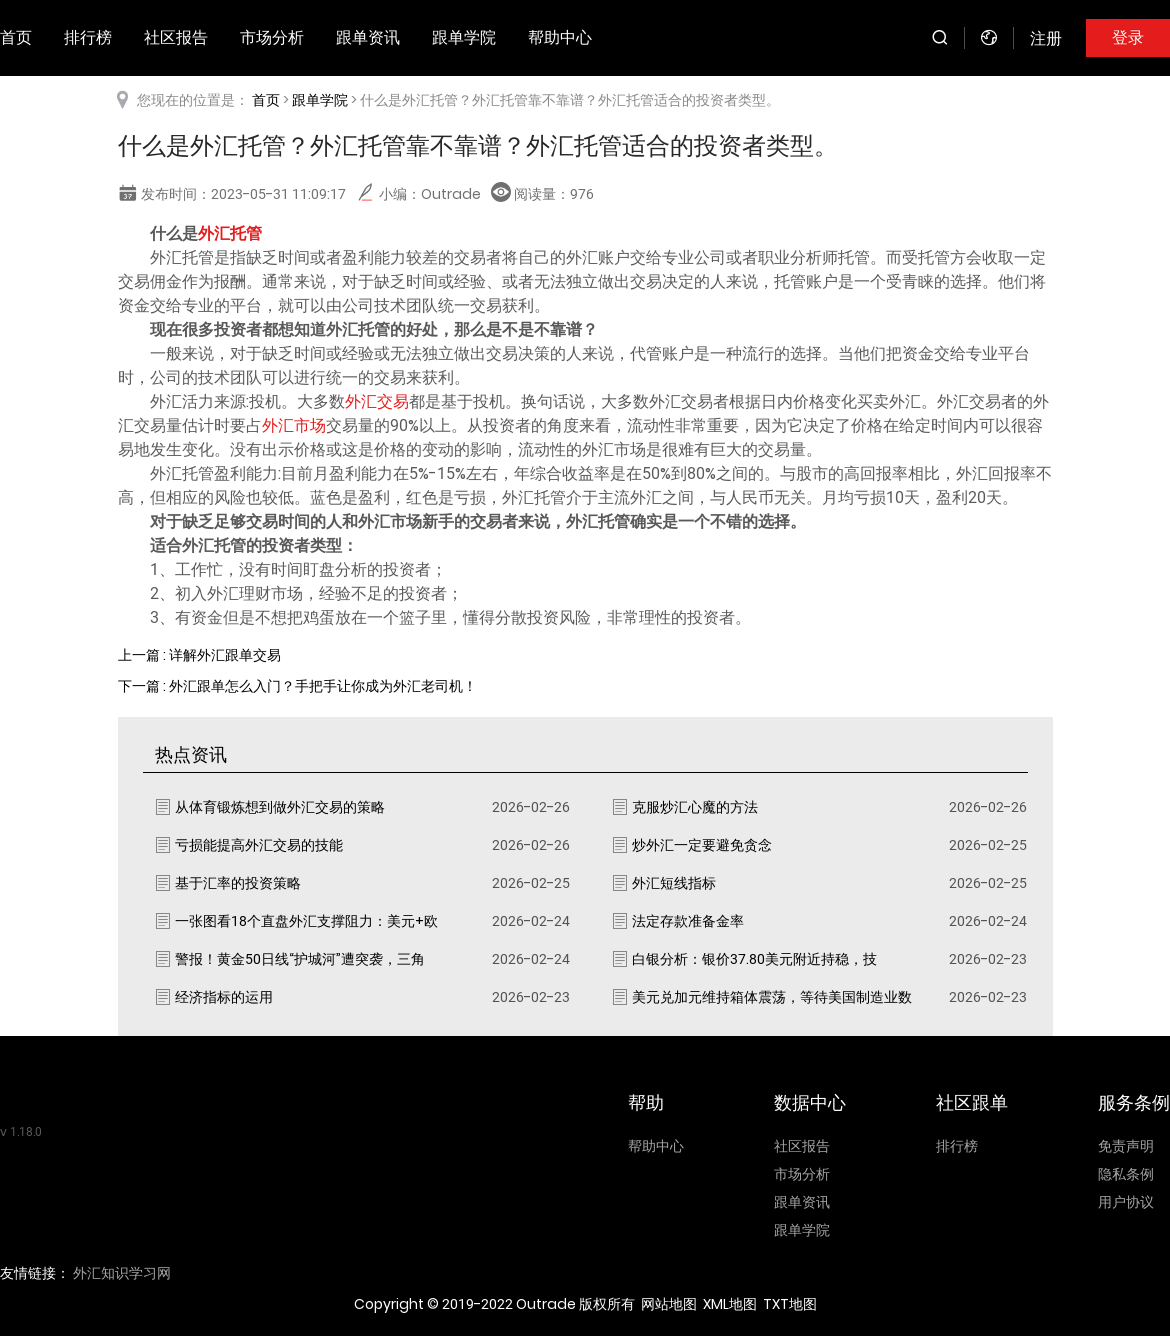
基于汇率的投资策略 (238, 883)
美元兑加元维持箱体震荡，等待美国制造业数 (772, 997)
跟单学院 (464, 37)
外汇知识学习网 (122, 1273)
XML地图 (730, 1304)
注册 (1046, 38)
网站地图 (669, 1304)
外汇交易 (377, 401)
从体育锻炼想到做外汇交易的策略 (280, 807)
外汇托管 (230, 233)
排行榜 (88, 37)
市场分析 (272, 37)
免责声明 (1126, 1146)
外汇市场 (294, 425)
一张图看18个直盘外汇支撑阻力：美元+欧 (306, 921)
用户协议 (1126, 1202)
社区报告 (176, 37)
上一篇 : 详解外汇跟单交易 (199, 655)
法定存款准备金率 (688, 921)
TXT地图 (790, 1304)
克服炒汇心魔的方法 (695, 807)
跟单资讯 (368, 37)
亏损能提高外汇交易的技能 (259, 845)
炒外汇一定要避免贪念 (702, 845)
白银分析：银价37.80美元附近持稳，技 (754, 959)
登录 (1128, 37)
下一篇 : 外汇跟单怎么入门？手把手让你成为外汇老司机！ (297, 686)
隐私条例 (1126, 1174)
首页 (266, 100)
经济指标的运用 (224, 997)
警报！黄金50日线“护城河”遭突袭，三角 (300, 959)
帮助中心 (560, 37)
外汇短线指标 (674, 883)
